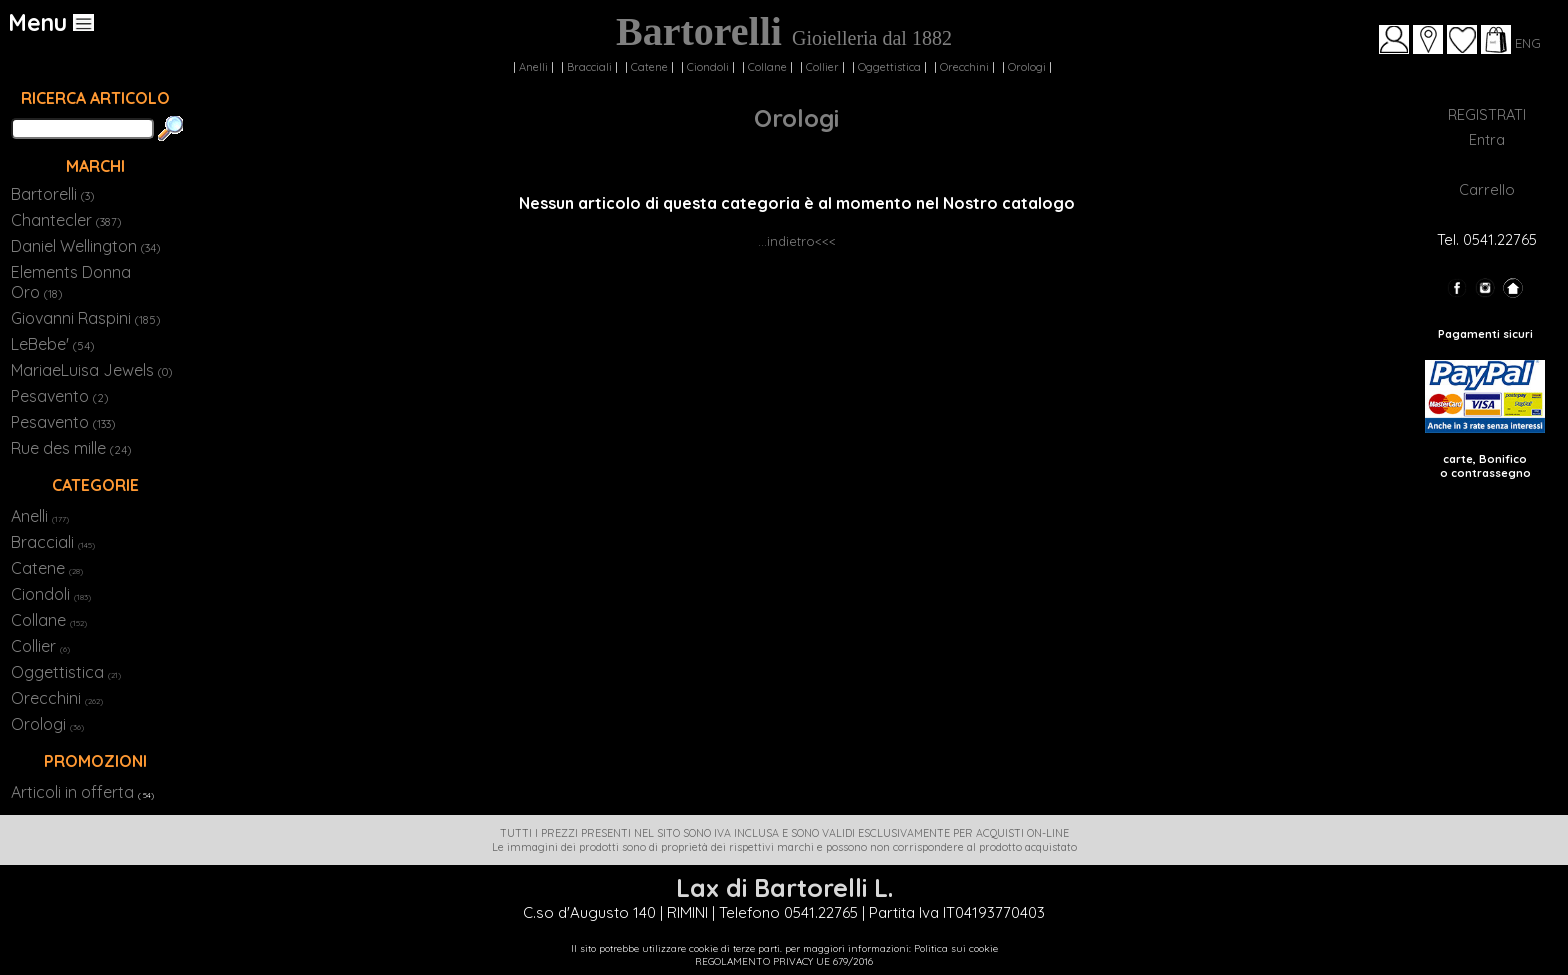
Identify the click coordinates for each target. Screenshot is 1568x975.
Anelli (533, 67)
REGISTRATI (1487, 114)
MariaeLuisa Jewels (91, 370)
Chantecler (66, 220)
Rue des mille (71, 448)
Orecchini (964, 67)
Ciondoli (708, 67)
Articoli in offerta (72, 792)
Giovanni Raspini (85, 318)
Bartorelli (52, 194)
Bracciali (589, 67)
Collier (822, 67)
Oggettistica (889, 67)
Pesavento (59, 396)
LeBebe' (52, 344)
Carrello (1487, 189)
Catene (649, 67)
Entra (1487, 139)
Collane (767, 67)
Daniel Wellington (85, 246)
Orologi (1027, 67)
